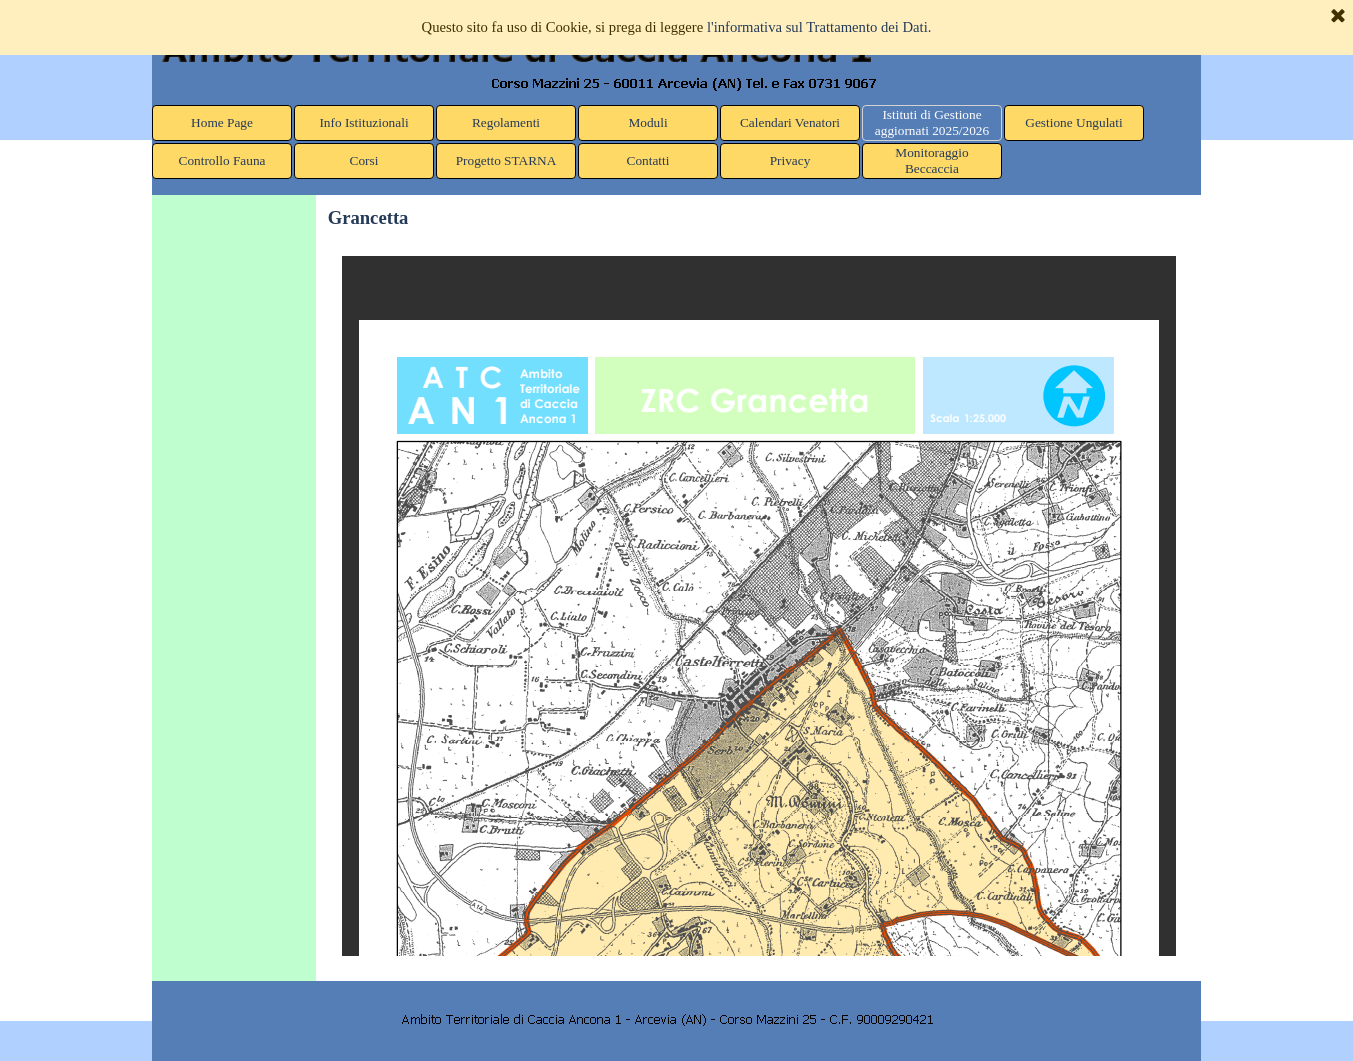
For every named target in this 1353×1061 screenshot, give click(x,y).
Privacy (790, 160)
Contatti (648, 160)
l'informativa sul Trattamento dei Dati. (819, 27)
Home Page (222, 122)
